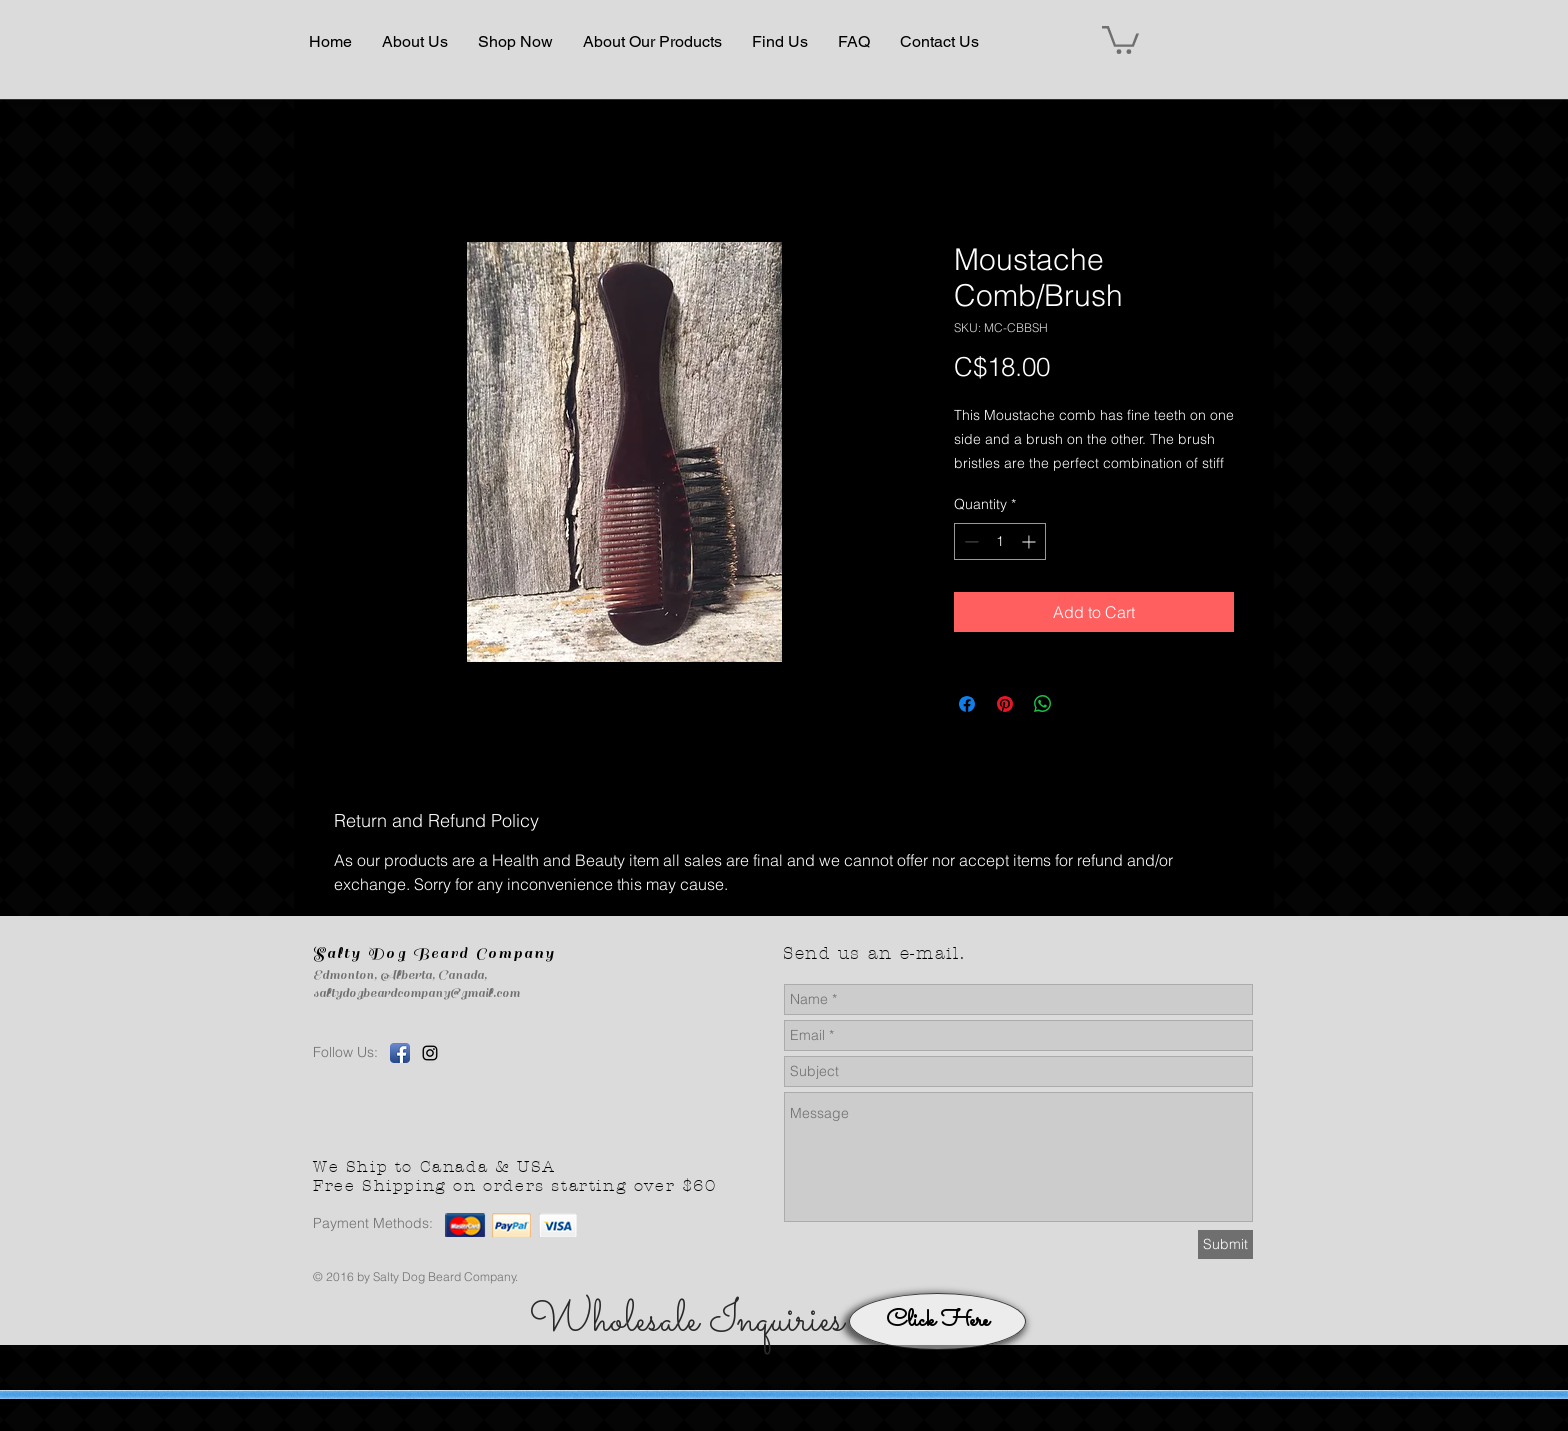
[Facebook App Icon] (400, 1053)
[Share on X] (1081, 704)
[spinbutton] (1000, 541)
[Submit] (1225, 1244)
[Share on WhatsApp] (1043, 704)
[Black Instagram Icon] (430, 1053)
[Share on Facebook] (967, 704)
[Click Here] (937, 1321)
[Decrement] (969, 541)
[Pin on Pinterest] (1005, 704)
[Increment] (1030, 541)
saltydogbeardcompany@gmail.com (416, 993)
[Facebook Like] (611, 1085)
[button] (415, 42)
